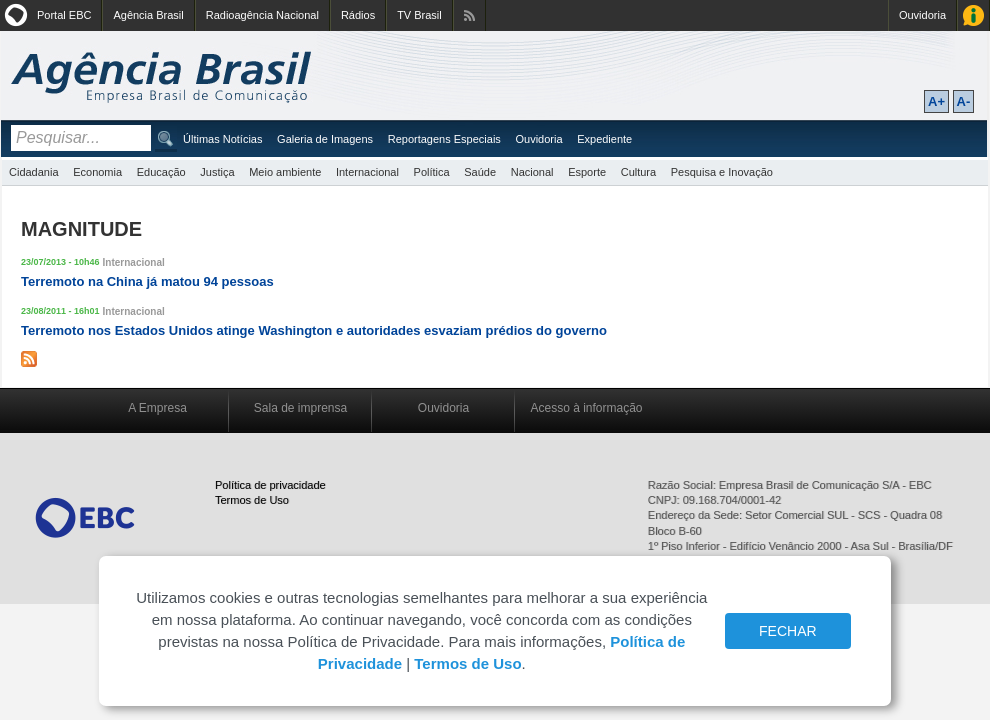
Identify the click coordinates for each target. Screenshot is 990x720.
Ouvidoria (922, 15)
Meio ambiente (285, 172)
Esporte (587, 172)
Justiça (217, 172)
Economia (97, 172)
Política (432, 172)
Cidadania (34, 172)
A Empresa (157, 408)
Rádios (358, 15)
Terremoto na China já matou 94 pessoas (147, 281)
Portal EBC (64, 15)
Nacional (532, 172)
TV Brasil (419, 15)
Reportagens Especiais (444, 139)
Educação (161, 172)
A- (964, 101)
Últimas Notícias (222, 139)
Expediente (604, 139)
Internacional (367, 172)
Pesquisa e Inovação (722, 172)
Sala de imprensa (300, 408)
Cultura (638, 172)
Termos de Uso (252, 500)
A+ (936, 101)
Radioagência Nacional (262, 15)
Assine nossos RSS (469, 15)
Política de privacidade (270, 485)
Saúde (480, 172)
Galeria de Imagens (325, 139)
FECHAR (788, 631)
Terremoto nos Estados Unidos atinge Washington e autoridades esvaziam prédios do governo (314, 330)
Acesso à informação (586, 408)
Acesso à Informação (973, 15)
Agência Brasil (148, 15)
